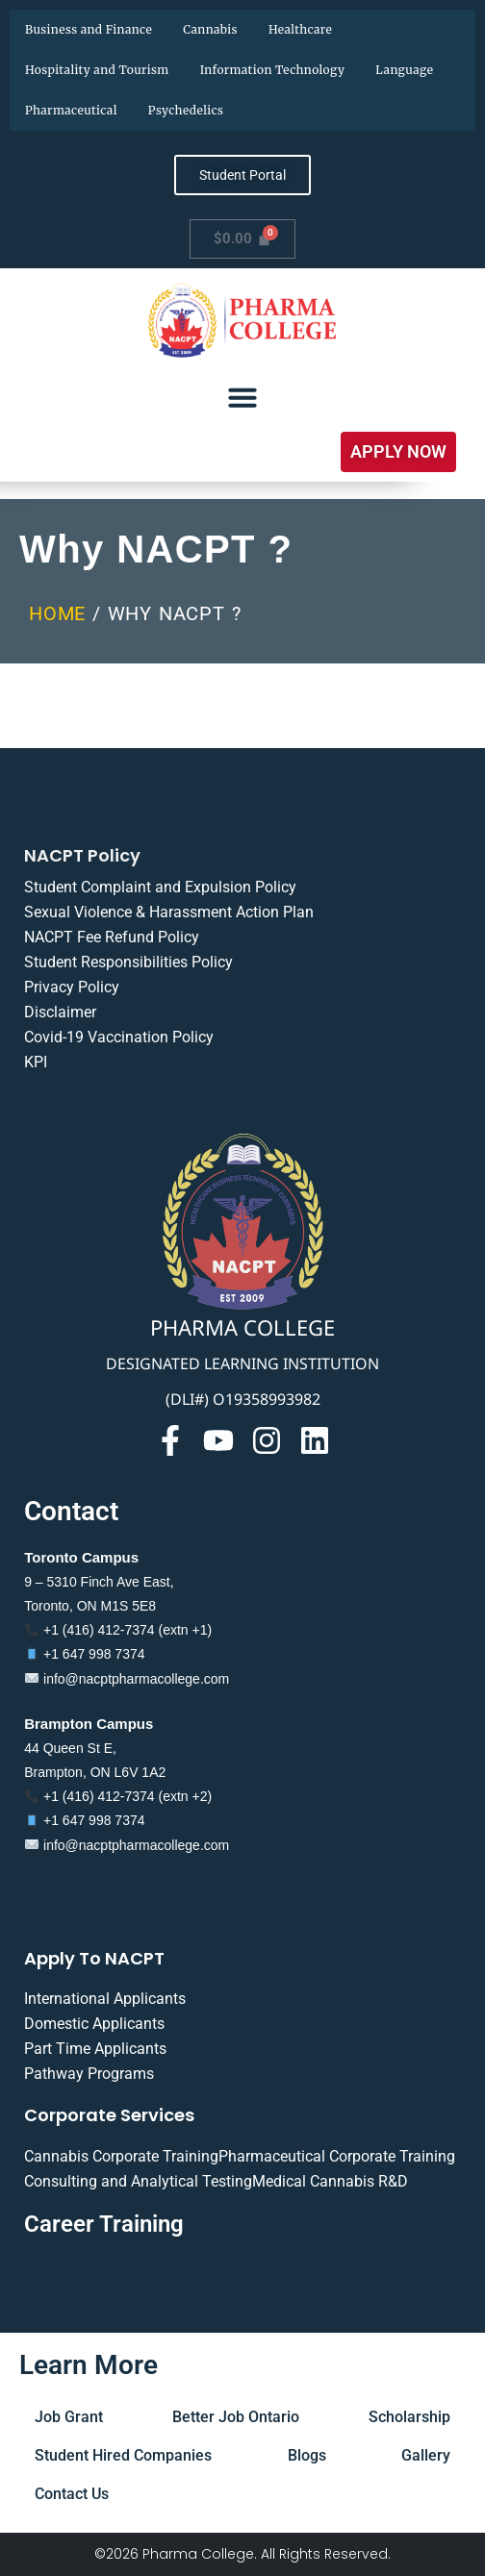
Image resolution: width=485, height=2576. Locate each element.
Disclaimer (60, 1012)
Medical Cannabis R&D (330, 2181)
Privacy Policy (71, 987)
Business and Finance (88, 29)
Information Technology (272, 70)
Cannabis (210, 29)
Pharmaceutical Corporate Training (336, 2156)
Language (404, 70)
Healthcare (300, 29)
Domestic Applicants (94, 2023)
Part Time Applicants (95, 2048)
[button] (398, 452)
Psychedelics (185, 110)
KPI (35, 1062)
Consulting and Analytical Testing (138, 2181)
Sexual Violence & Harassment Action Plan (169, 912)
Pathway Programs (89, 2073)
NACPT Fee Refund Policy (111, 937)
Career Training (104, 2224)
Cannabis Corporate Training (121, 2156)
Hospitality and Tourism (97, 70)
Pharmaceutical (71, 110)
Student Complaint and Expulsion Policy (160, 887)
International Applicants (105, 1998)
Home (57, 613)
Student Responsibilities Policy (128, 962)
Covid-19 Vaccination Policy (119, 1037)
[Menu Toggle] (242, 397)
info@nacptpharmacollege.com (127, 1679)
